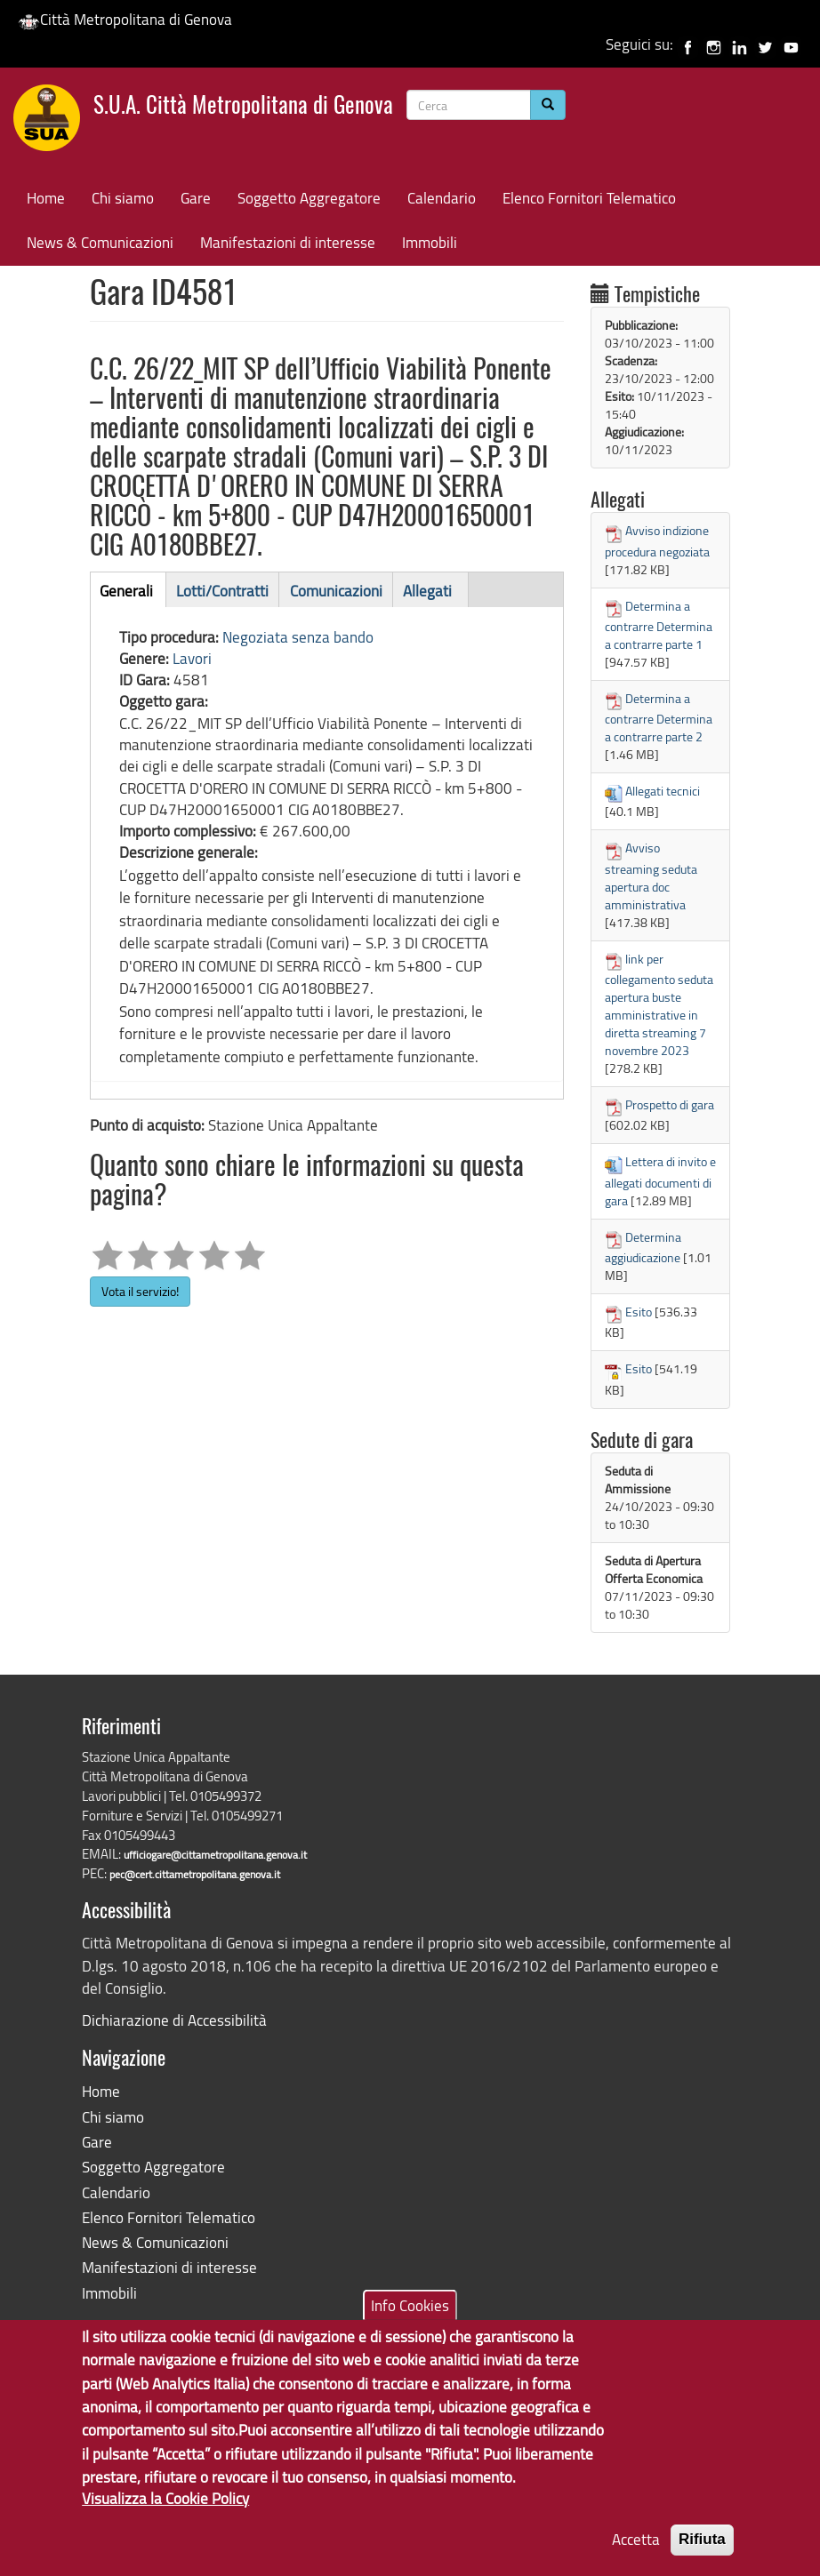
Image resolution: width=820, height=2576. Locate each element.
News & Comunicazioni (100, 242)
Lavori (192, 658)
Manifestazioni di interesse (287, 242)
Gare (196, 198)
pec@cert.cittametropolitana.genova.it (194, 1874)
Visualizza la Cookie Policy (165, 2513)
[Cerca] (548, 105)
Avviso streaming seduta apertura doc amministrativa (651, 875)
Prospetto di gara (669, 1104)
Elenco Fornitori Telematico (589, 198)
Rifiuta (702, 2554)
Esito (638, 1311)
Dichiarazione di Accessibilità (174, 2020)
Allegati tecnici (662, 790)
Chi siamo (123, 198)
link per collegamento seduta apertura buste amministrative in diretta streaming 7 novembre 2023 (659, 1004)
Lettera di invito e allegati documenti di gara (660, 1180)
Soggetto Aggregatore (309, 198)
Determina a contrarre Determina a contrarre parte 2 (658, 717)
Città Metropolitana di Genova (125, 19)
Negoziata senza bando (298, 637)
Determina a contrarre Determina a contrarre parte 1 (658, 624)
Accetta (636, 2554)
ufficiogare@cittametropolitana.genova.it (215, 1854)
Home (46, 198)
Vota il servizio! (140, 1291)
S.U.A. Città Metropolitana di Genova (243, 107)
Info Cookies (410, 2319)
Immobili (429, 242)
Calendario (441, 198)
